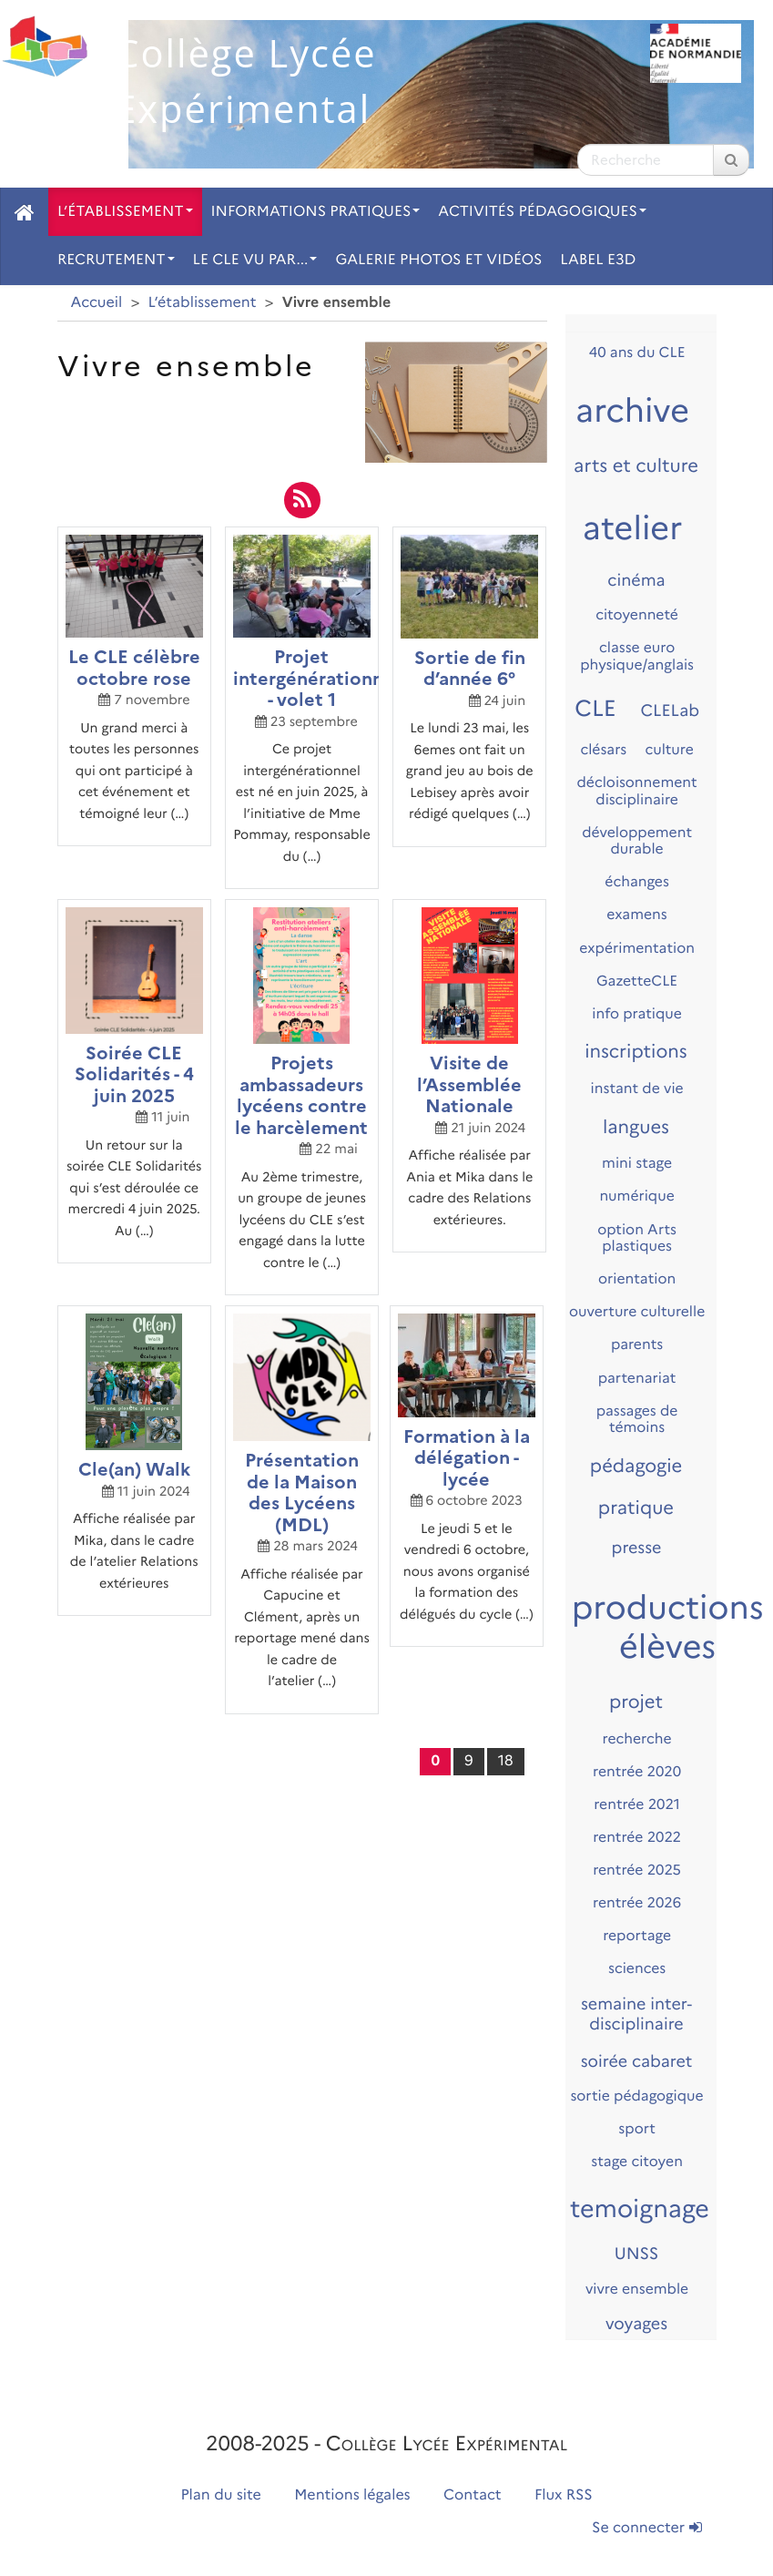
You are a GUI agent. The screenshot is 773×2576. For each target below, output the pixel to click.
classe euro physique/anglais (637, 656)
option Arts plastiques (636, 1238)
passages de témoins (637, 1419)
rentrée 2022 (637, 1836)
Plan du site (220, 2495)
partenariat (637, 1377)
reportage (637, 1935)
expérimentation (637, 947)
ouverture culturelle (637, 1311)
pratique (636, 1508)
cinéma (636, 580)
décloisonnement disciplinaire (637, 790)
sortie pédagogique (636, 2095)
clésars (603, 749)
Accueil (97, 303)
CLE (595, 708)
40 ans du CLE (637, 352)
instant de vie (637, 1088)
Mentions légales (352, 2495)
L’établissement (125, 211)
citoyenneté (636, 614)
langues (636, 1128)
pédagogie (636, 1466)
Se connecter (646, 2528)
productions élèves (668, 1627)
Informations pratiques (316, 211)
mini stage (637, 1162)
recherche (637, 1738)
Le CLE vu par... (255, 260)
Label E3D (598, 260)
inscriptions (636, 1052)
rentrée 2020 (637, 1771)
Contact (472, 2495)
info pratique (637, 1013)
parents (637, 1344)
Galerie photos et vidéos (438, 260)
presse (637, 1548)
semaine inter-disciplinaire (636, 2014)
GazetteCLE (636, 980)
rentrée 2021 (637, 1804)
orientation (637, 1278)
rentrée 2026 (637, 1902)
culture (669, 749)
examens (636, 914)
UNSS (637, 2254)
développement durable (637, 840)
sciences (637, 1968)
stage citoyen (637, 2161)
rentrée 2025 (637, 1869)
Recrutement (116, 260)
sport (637, 2128)
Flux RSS (563, 2495)
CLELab (670, 710)
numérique (636, 1195)
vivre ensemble (636, 2288)
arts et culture (636, 466)
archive (632, 411)
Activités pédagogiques (542, 211)
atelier (633, 528)
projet (636, 1702)
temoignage (639, 2208)
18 (506, 1761)
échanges (637, 881)
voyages (636, 2324)
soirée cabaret (637, 2061)
